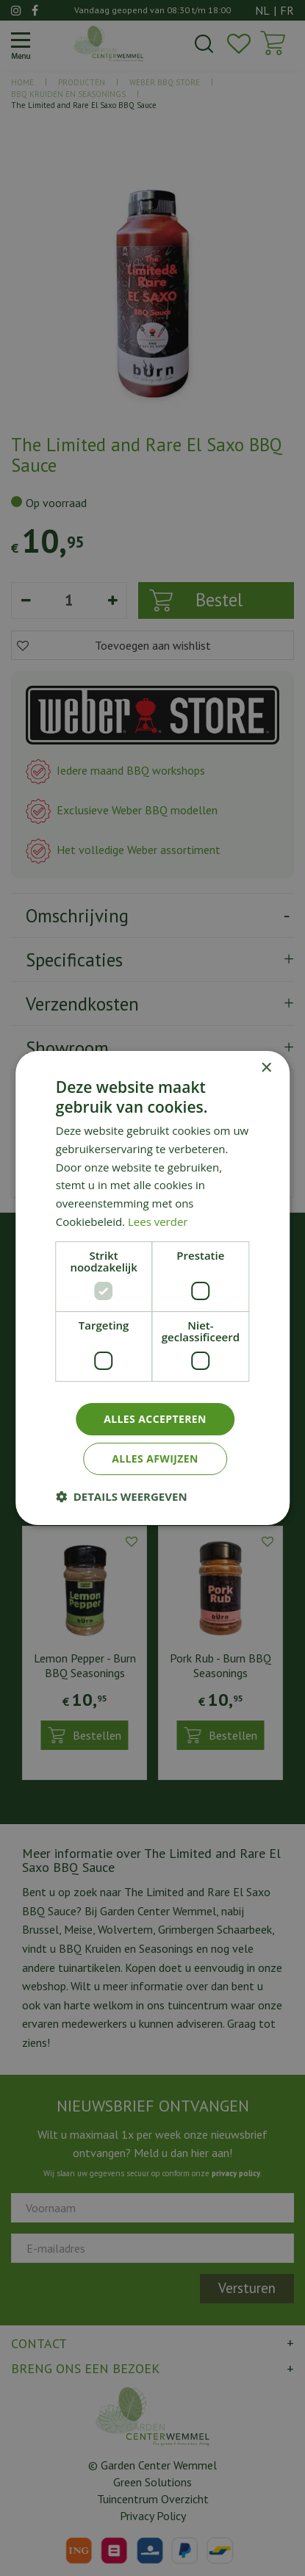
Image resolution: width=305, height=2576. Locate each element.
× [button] (265, 1068)
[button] (121, 1496)
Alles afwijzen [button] (155, 1458)
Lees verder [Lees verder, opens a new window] (158, 1221)
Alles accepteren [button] (155, 1419)
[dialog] (152, 1288)
